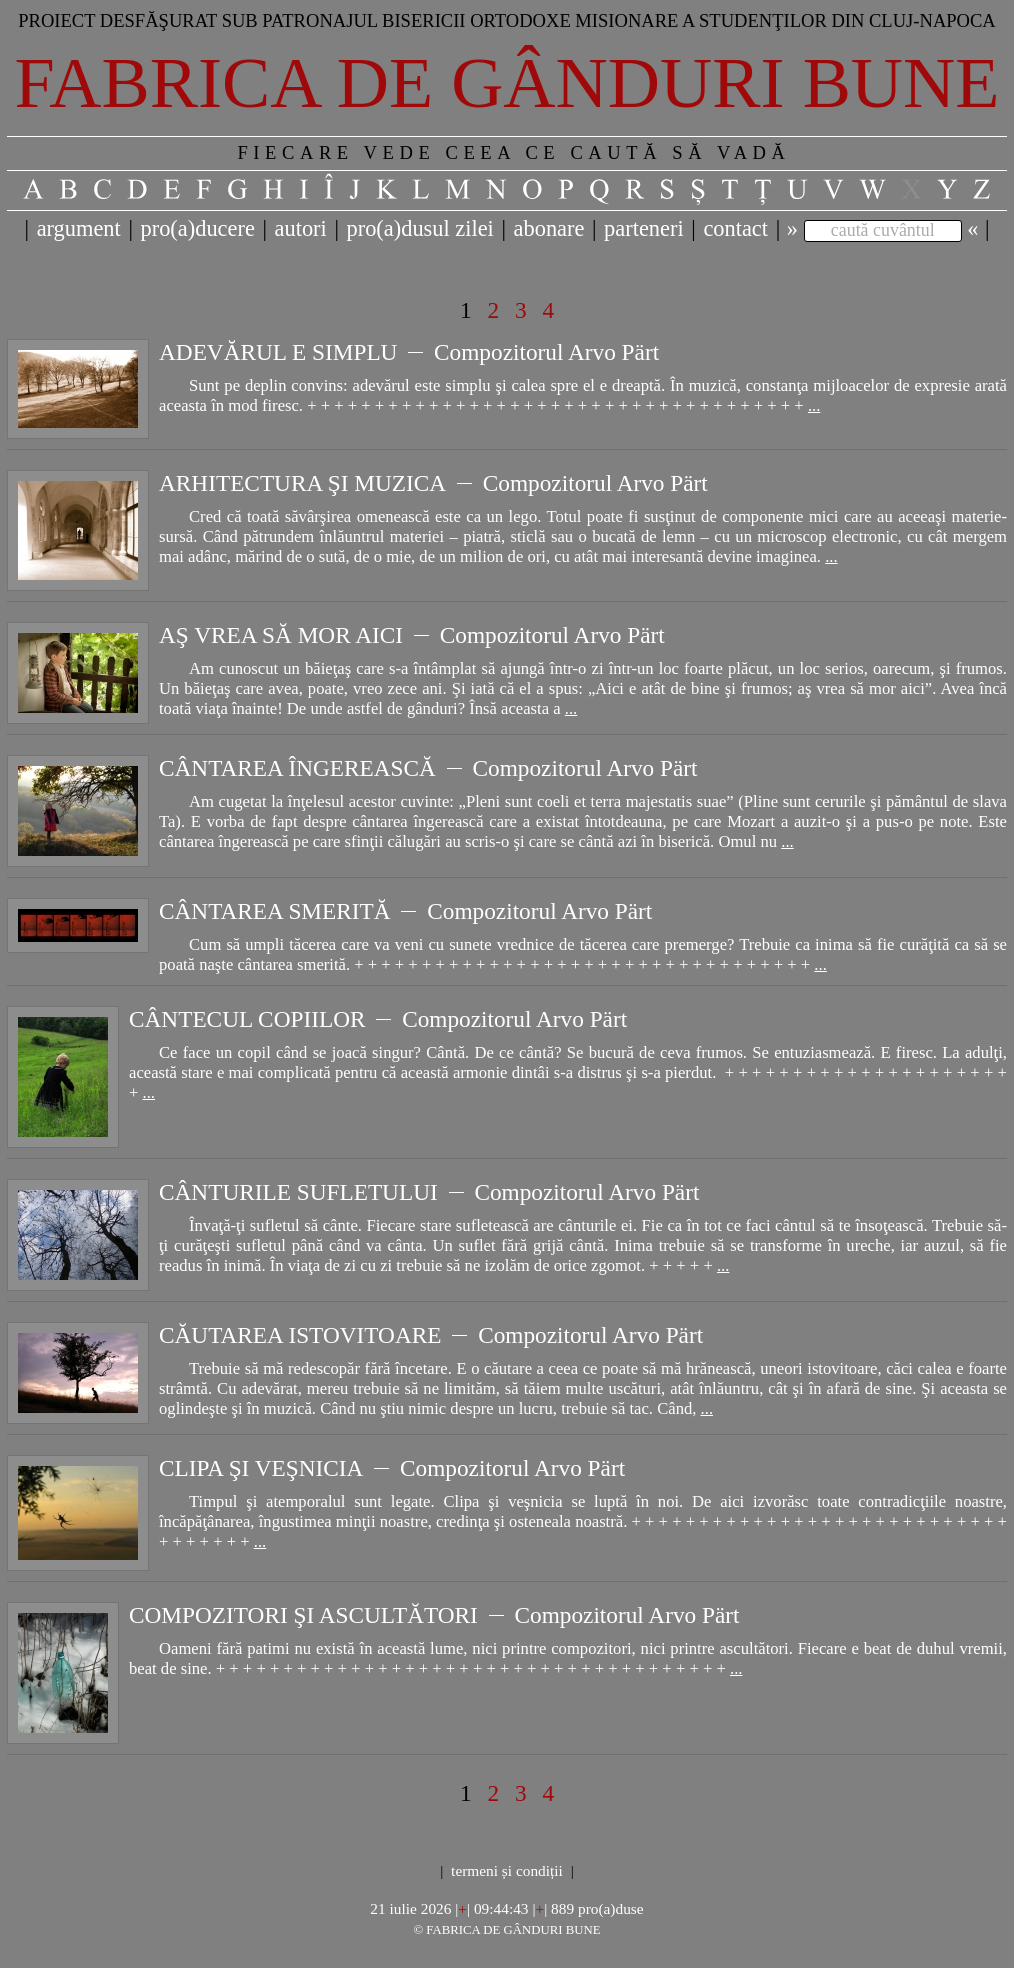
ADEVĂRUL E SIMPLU (278, 352)
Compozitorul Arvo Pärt (546, 352)
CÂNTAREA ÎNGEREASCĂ (297, 768)
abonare (549, 228)
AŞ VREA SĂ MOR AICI (281, 635)
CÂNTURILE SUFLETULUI (298, 1192)
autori (301, 228)
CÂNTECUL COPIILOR (247, 1019)
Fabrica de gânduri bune (507, 83)
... (814, 405)
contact (735, 228)
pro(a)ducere (197, 228)
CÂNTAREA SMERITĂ (275, 911)
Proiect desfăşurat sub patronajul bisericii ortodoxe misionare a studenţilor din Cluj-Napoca (507, 20)
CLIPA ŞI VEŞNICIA (261, 1468)
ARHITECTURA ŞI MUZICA (302, 483)
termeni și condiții (507, 1870)
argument (79, 228)
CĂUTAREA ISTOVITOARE (300, 1335)
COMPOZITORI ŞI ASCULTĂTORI (303, 1615)
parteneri (644, 228)
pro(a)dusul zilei (419, 228)
